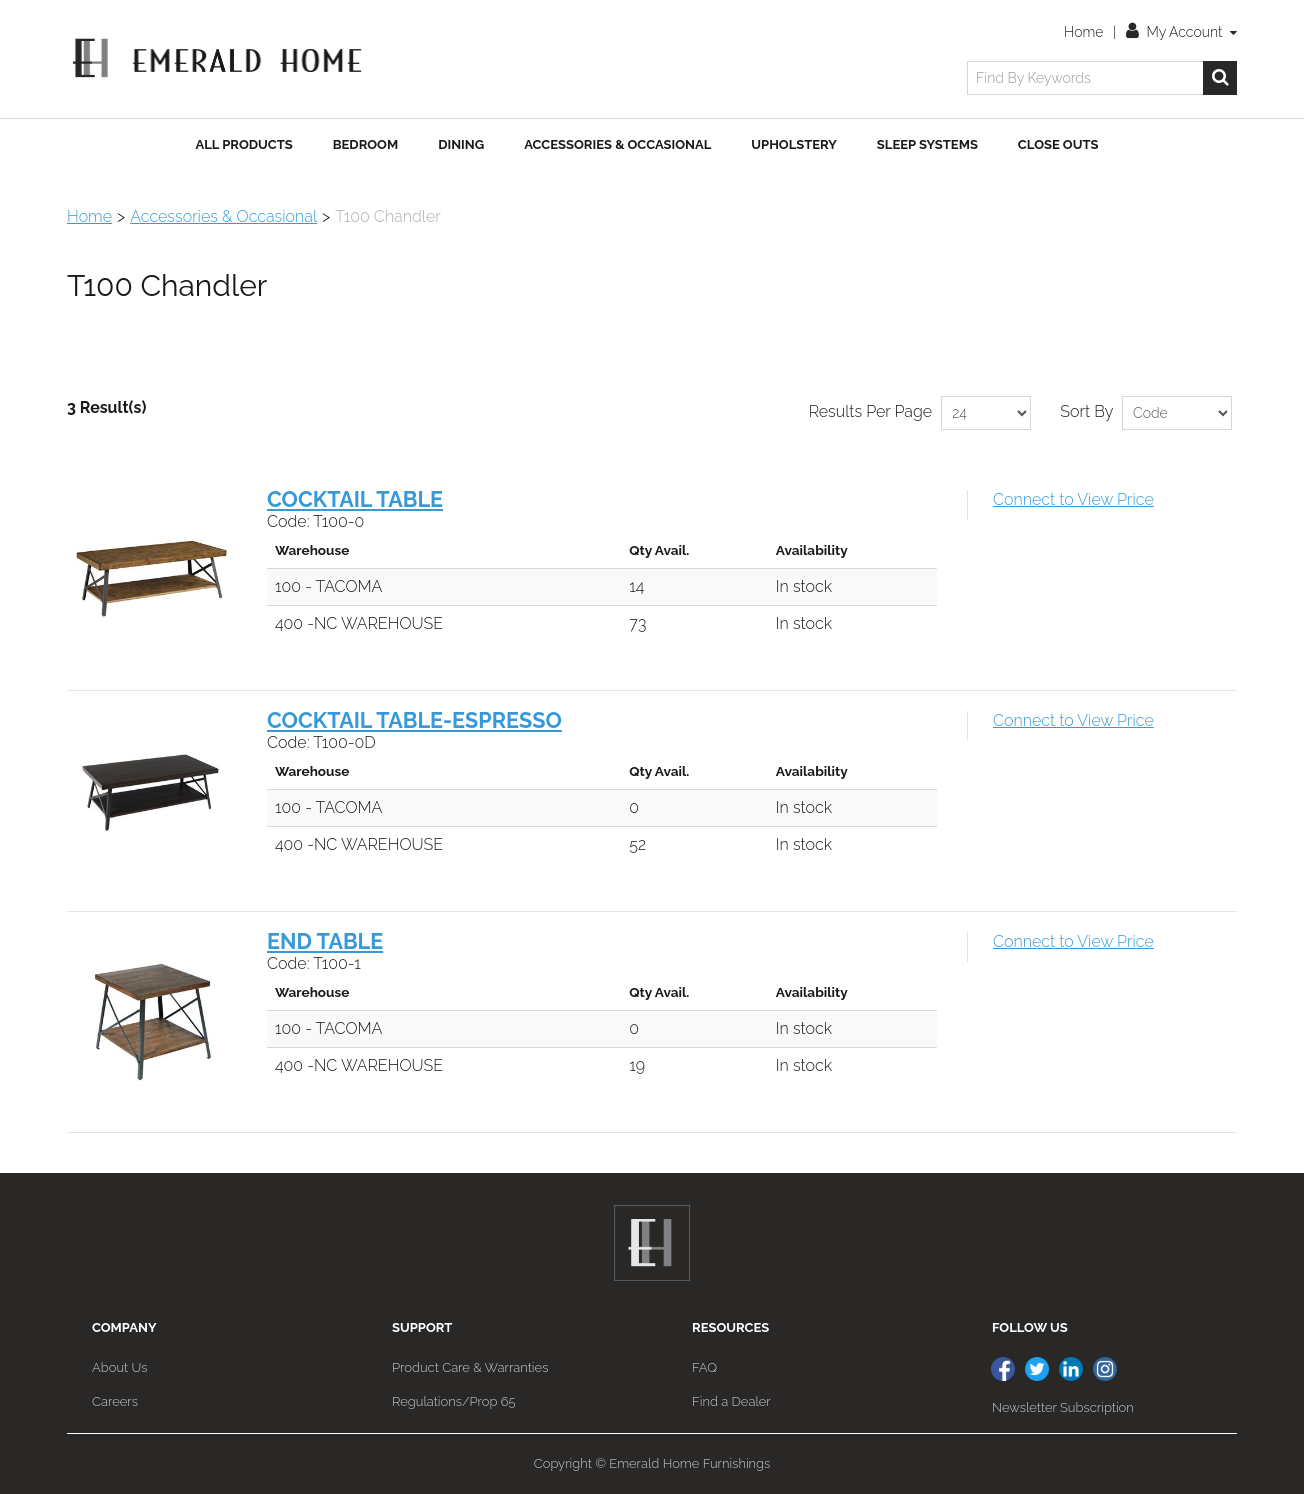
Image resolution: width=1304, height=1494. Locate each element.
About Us (119, 1367)
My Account (1181, 32)
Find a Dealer (731, 1401)
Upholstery (794, 144)
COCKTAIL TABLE (355, 499)
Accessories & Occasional (617, 144)
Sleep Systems (927, 144)
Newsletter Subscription (1063, 1407)
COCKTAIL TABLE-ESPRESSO (414, 720)
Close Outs (1058, 144)
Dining (461, 144)
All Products (244, 144)
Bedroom (365, 144)
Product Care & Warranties (470, 1367)
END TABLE (325, 941)
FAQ (704, 1367)
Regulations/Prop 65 (454, 1401)
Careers (115, 1401)
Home (1083, 32)
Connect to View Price (1073, 499)
